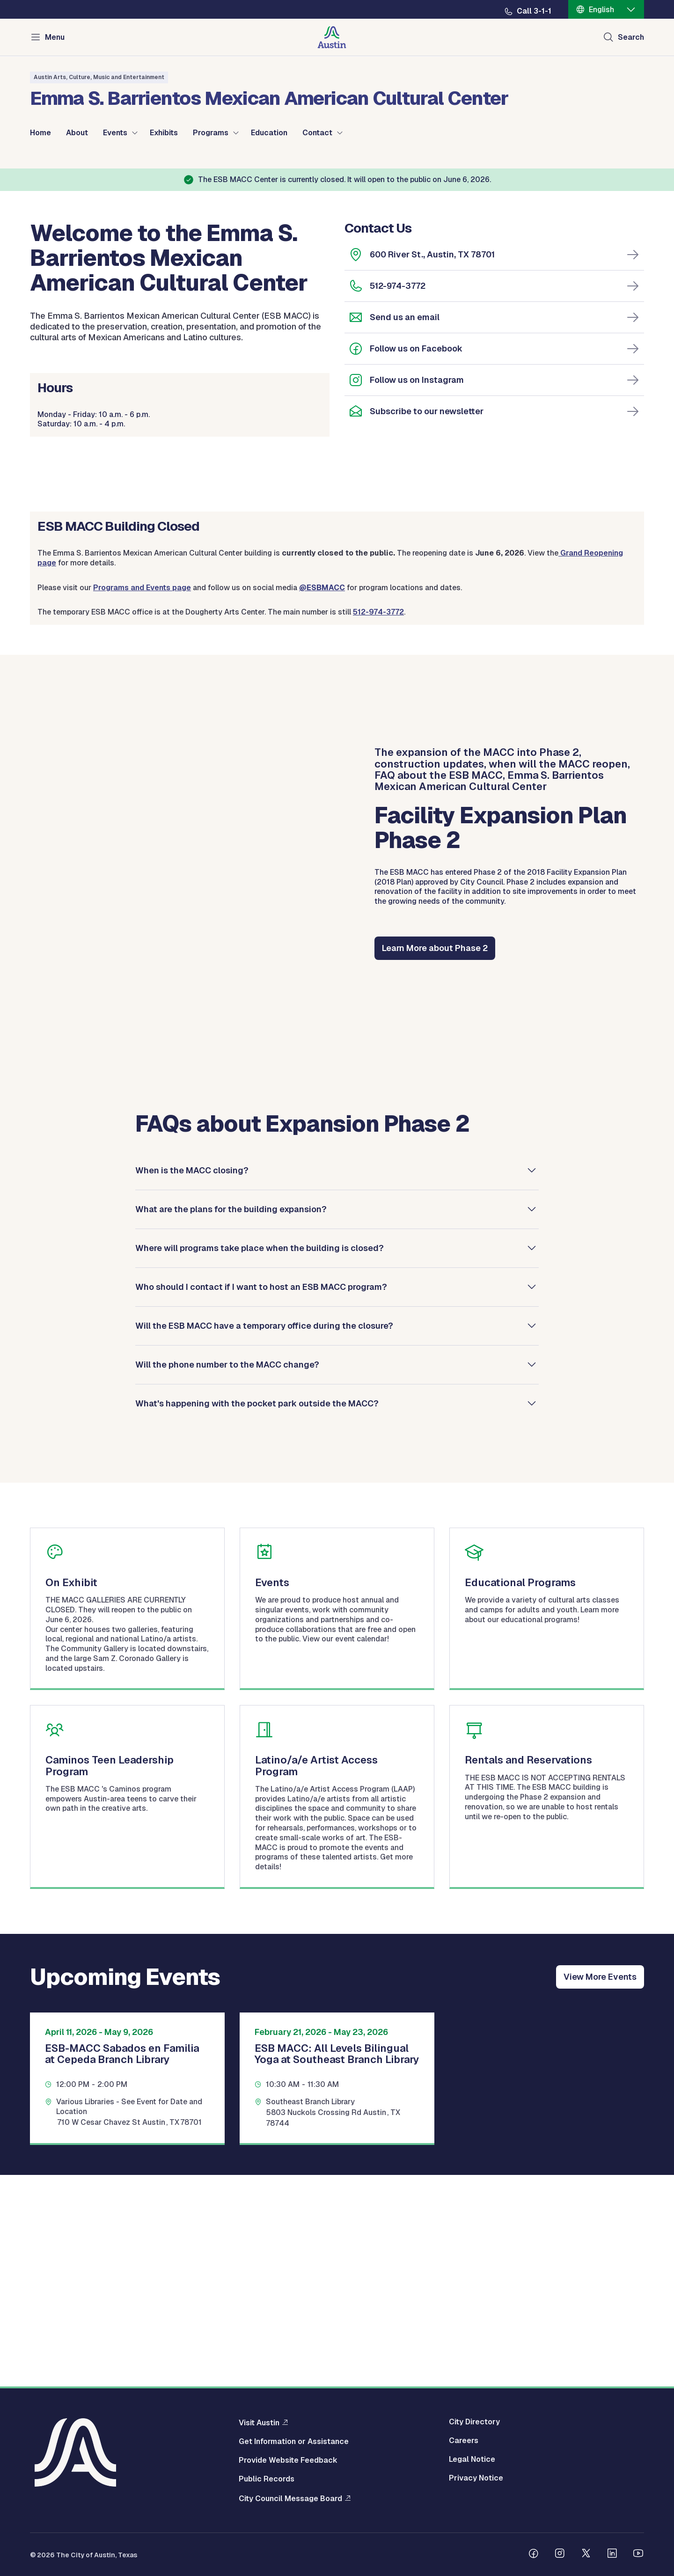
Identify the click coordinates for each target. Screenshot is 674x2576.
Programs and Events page (142, 798)
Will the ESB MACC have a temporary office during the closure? (264, 1536)
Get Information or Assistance (294, 2441)
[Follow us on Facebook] (533, 2554)
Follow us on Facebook (416, 559)
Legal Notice (472, 2459)
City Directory (474, 2422)
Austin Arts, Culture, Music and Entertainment (99, 77)
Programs (210, 133)
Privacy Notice (476, 2478)
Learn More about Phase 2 (435, 1158)
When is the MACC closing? (192, 1380)
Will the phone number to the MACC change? (227, 1575)
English (601, 10)
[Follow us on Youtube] (638, 2554)
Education (269, 133)
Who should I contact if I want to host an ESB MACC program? (261, 1497)
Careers (463, 2440)
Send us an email (405, 527)
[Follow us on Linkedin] (612, 2554)
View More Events (600, 2187)
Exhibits (164, 133)
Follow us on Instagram (417, 590)
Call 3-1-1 (534, 11)
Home (40, 133)
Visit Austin (259, 2422)
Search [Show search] (631, 37)
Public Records (266, 2479)
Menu (55, 37)
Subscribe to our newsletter (427, 621)
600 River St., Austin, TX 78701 (432, 465)
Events (115, 133)
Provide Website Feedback (288, 2460)
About (77, 133)
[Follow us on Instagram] (559, 2554)
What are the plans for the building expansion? (231, 1419)
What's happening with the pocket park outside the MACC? (257, 1613)
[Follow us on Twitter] (586, 2554)
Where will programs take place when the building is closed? (259, 1458)
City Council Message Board (290, 2498)
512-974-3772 (397, 496)
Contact (317, 133)
